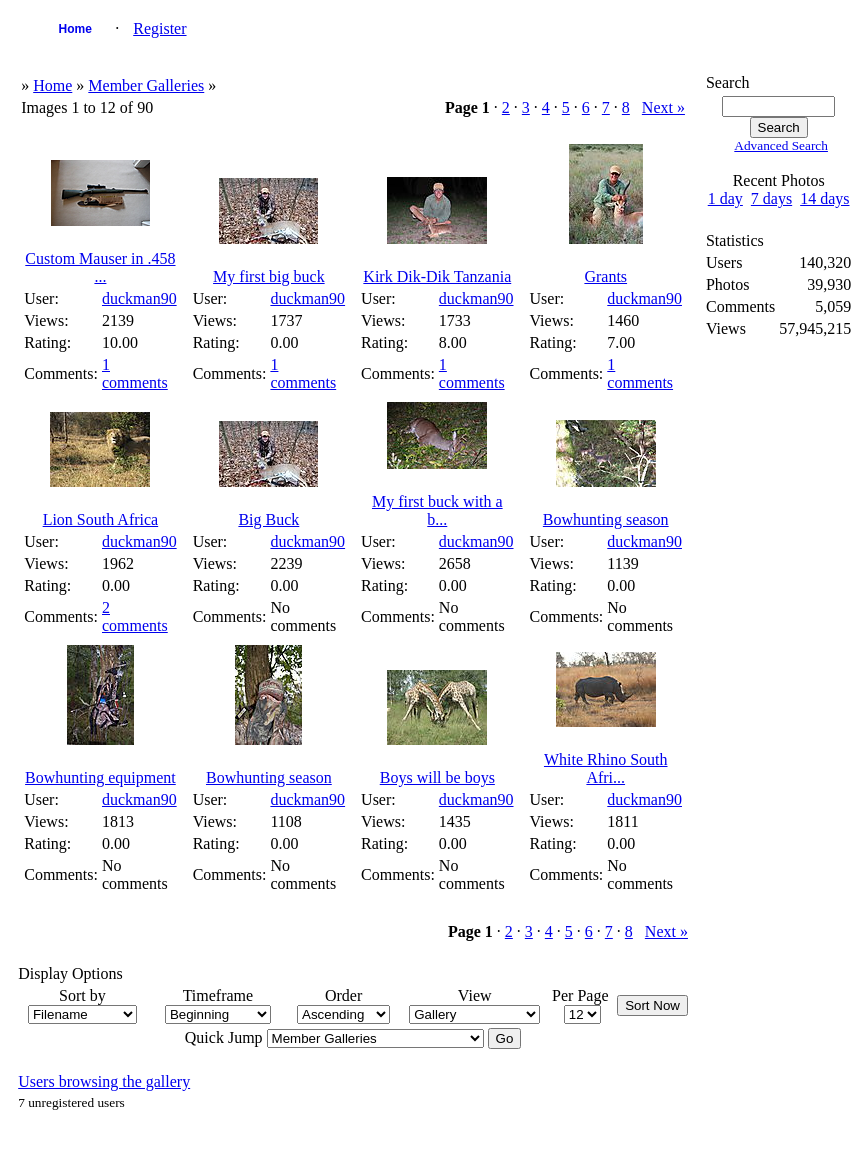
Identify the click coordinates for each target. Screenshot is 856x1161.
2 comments (135, 616)
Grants (605, 276)
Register (159, 28)
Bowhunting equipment (100, 777)
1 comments (135, 373)
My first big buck (269, 276)
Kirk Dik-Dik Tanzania (437, 276)
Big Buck (268, 519)
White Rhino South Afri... (606, 768)
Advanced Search (781, 145)
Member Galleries (146, 85)
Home (75, 29)
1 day (725, 198)
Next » (663, 107)
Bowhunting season (606, 519)
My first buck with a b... (437, 510)
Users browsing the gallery (104, 1081)
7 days (771, 198)
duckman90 (139, 298)
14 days (824, 198)
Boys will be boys (437, 777)
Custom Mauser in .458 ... (100, 267)
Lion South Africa (101, 519)
